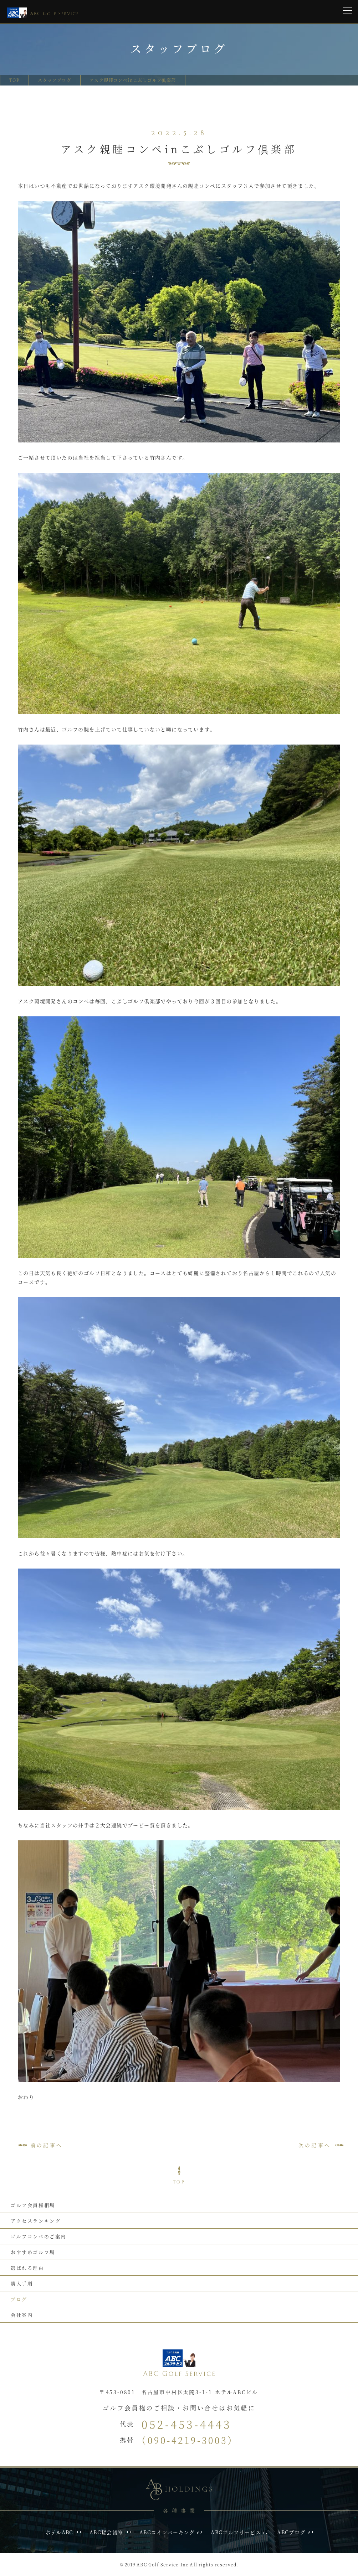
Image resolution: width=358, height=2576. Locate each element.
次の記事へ (314, 2145)
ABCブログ (291, 2532)
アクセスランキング (36, 2220)
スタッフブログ (54, 80)
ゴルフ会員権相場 (33, 2205)
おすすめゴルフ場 (33, 2252)
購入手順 (22, 2283)
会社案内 (22, 2314)
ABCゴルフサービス (236, 2532)
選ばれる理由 (27, 2267)
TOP (14, 80)
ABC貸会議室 (106, 2532)
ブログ (19, 2299)
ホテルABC (59, 2532)
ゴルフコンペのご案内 (38, 2236)
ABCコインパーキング (167, 2532)
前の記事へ (46, 2145)
